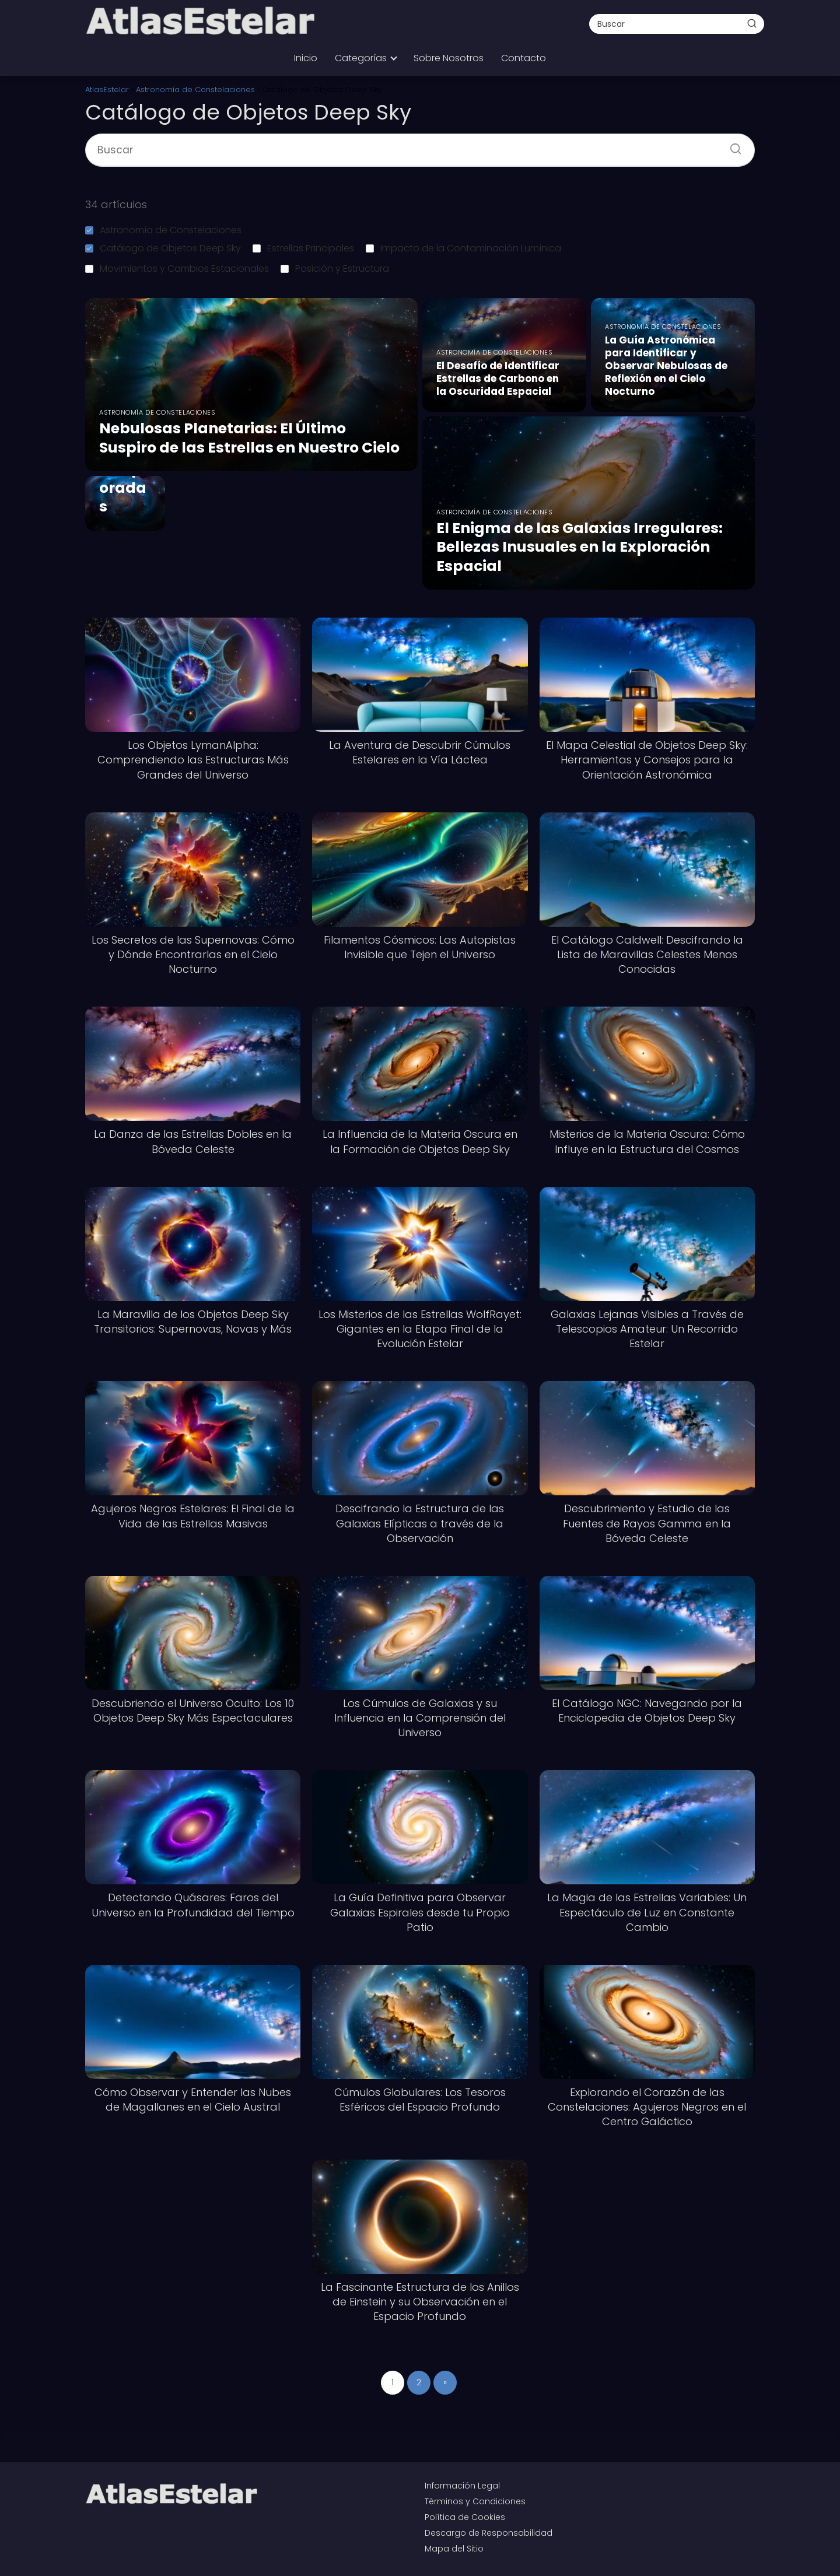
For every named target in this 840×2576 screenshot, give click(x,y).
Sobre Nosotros (449, 58)
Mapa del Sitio (454, 2548)
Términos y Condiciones (475, 2501)
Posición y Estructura (335, 268)
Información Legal (462, 2485)
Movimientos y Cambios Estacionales (177, 268)
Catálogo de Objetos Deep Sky (163, 248)
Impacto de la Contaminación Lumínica (463, 248)
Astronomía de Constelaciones (163, 230)
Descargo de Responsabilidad (488, 2533)
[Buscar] (752, 23)
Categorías (361, 58)
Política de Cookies (465, 2517)
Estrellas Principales (303, 248)
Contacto (523, 58)
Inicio (305, 58)
